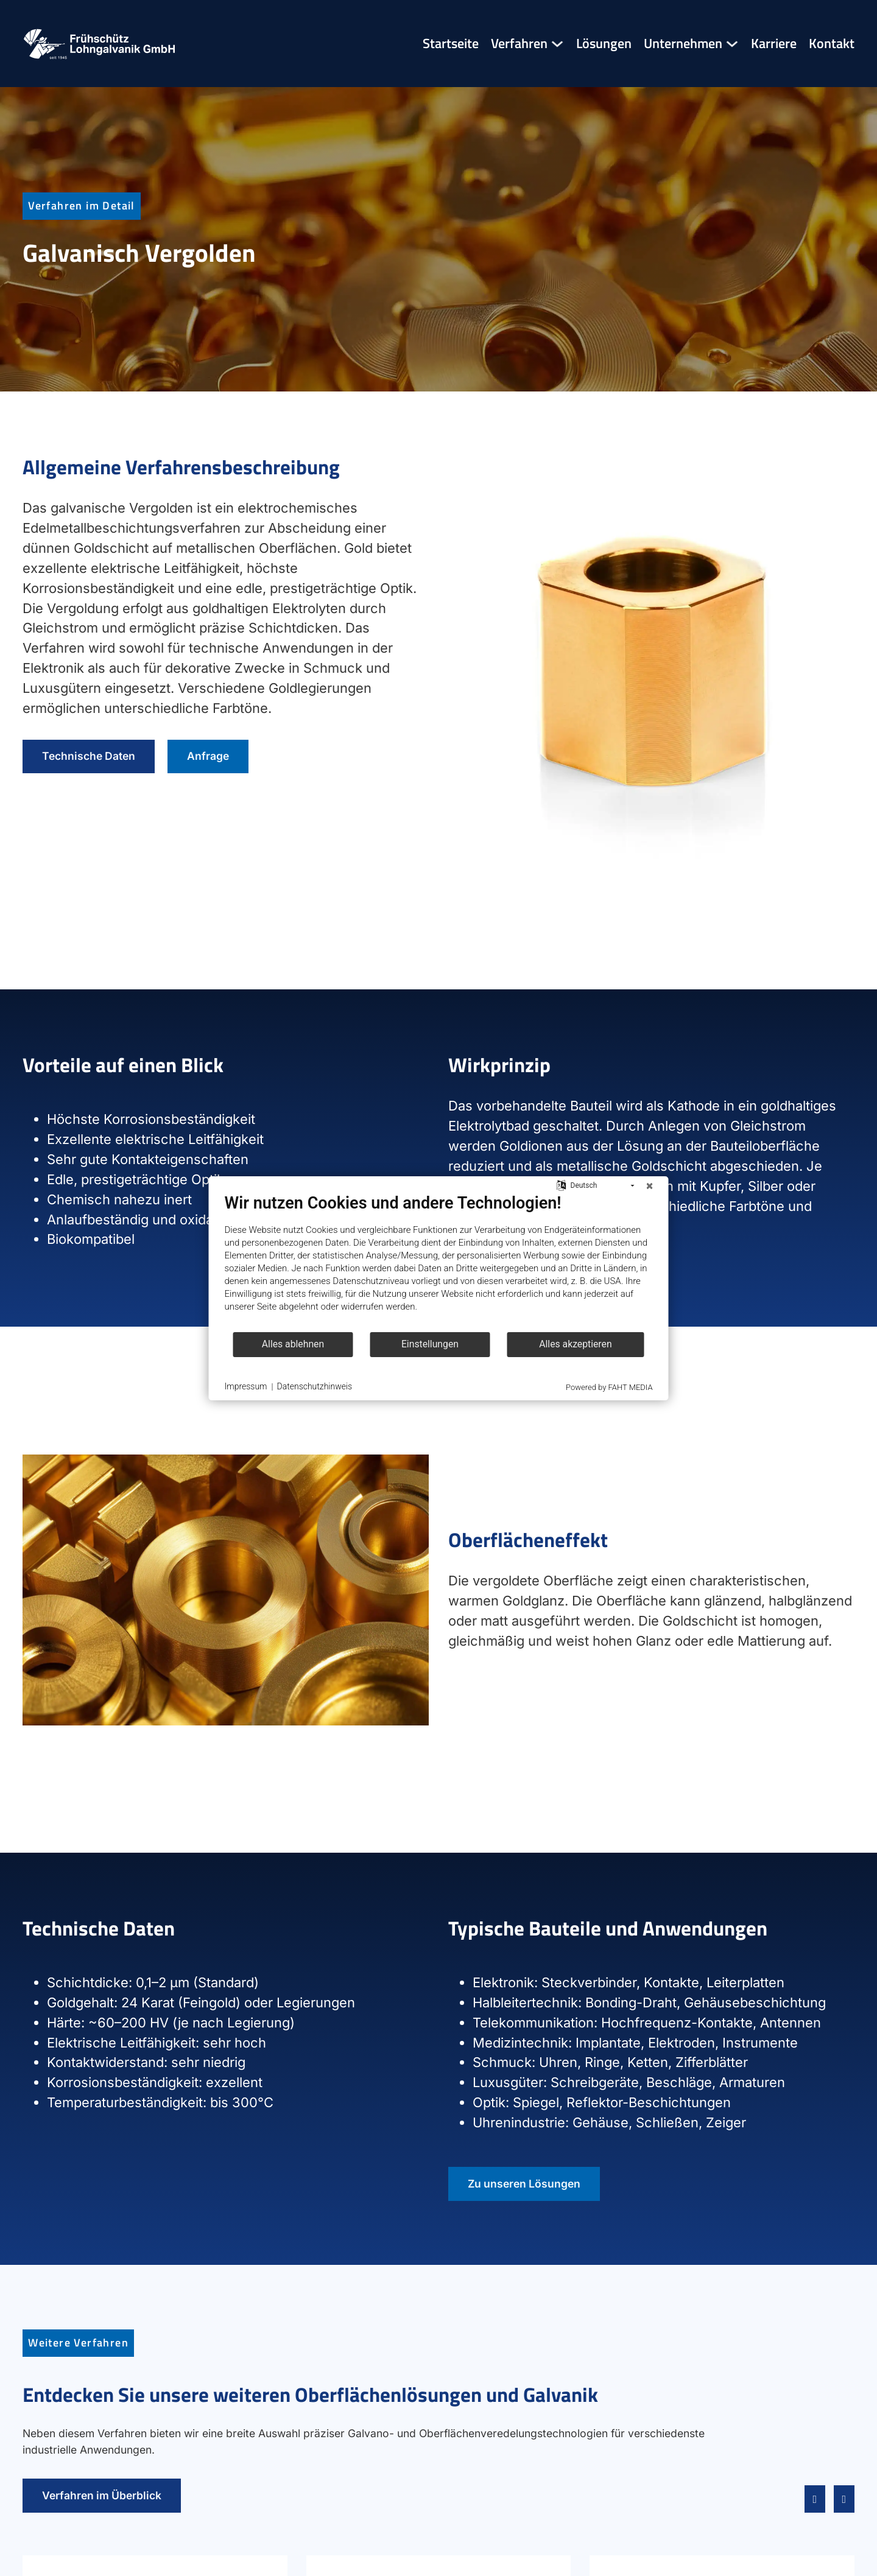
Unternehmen (683, 43)
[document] (439, 1262)
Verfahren (519, 43)
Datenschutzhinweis (315, 1386)
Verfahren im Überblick (101, 2495)
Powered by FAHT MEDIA (609, 1387)
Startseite (451, 43)
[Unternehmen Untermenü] (732, 44)
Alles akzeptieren (575, 1344)
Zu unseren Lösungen (524, 2184)
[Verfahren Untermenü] (557, 44)
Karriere (774, 43)
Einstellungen (430, 1344)
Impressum (246, 1386)
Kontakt (831, 43)
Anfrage (208, 755)
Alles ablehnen (293, 1344)
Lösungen (604, 43)
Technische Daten (88, 755)
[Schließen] (650, 1186)
